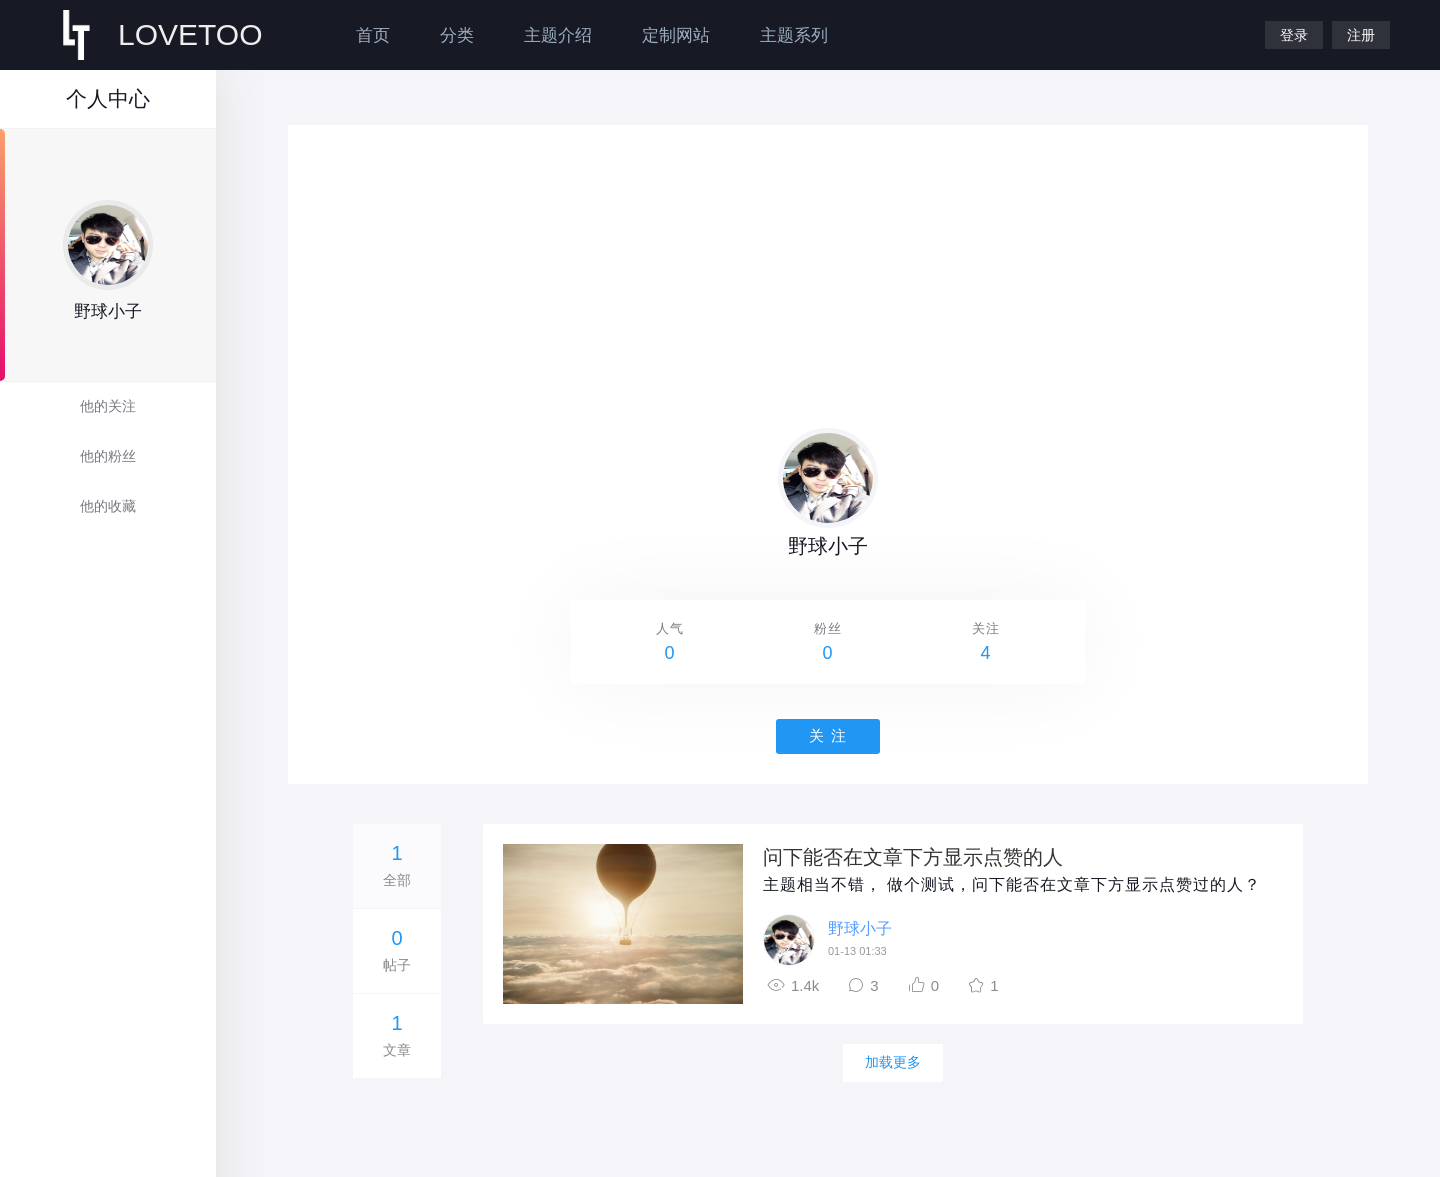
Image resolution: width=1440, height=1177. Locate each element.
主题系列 (794, 35)
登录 (1294, 35)
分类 (457, 35)
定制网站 (676, 35)
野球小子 (860, 928)
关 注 (827, 735)
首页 (373, 35)
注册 (1361, 35)
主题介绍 (558, 35)
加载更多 (893, 1062)
